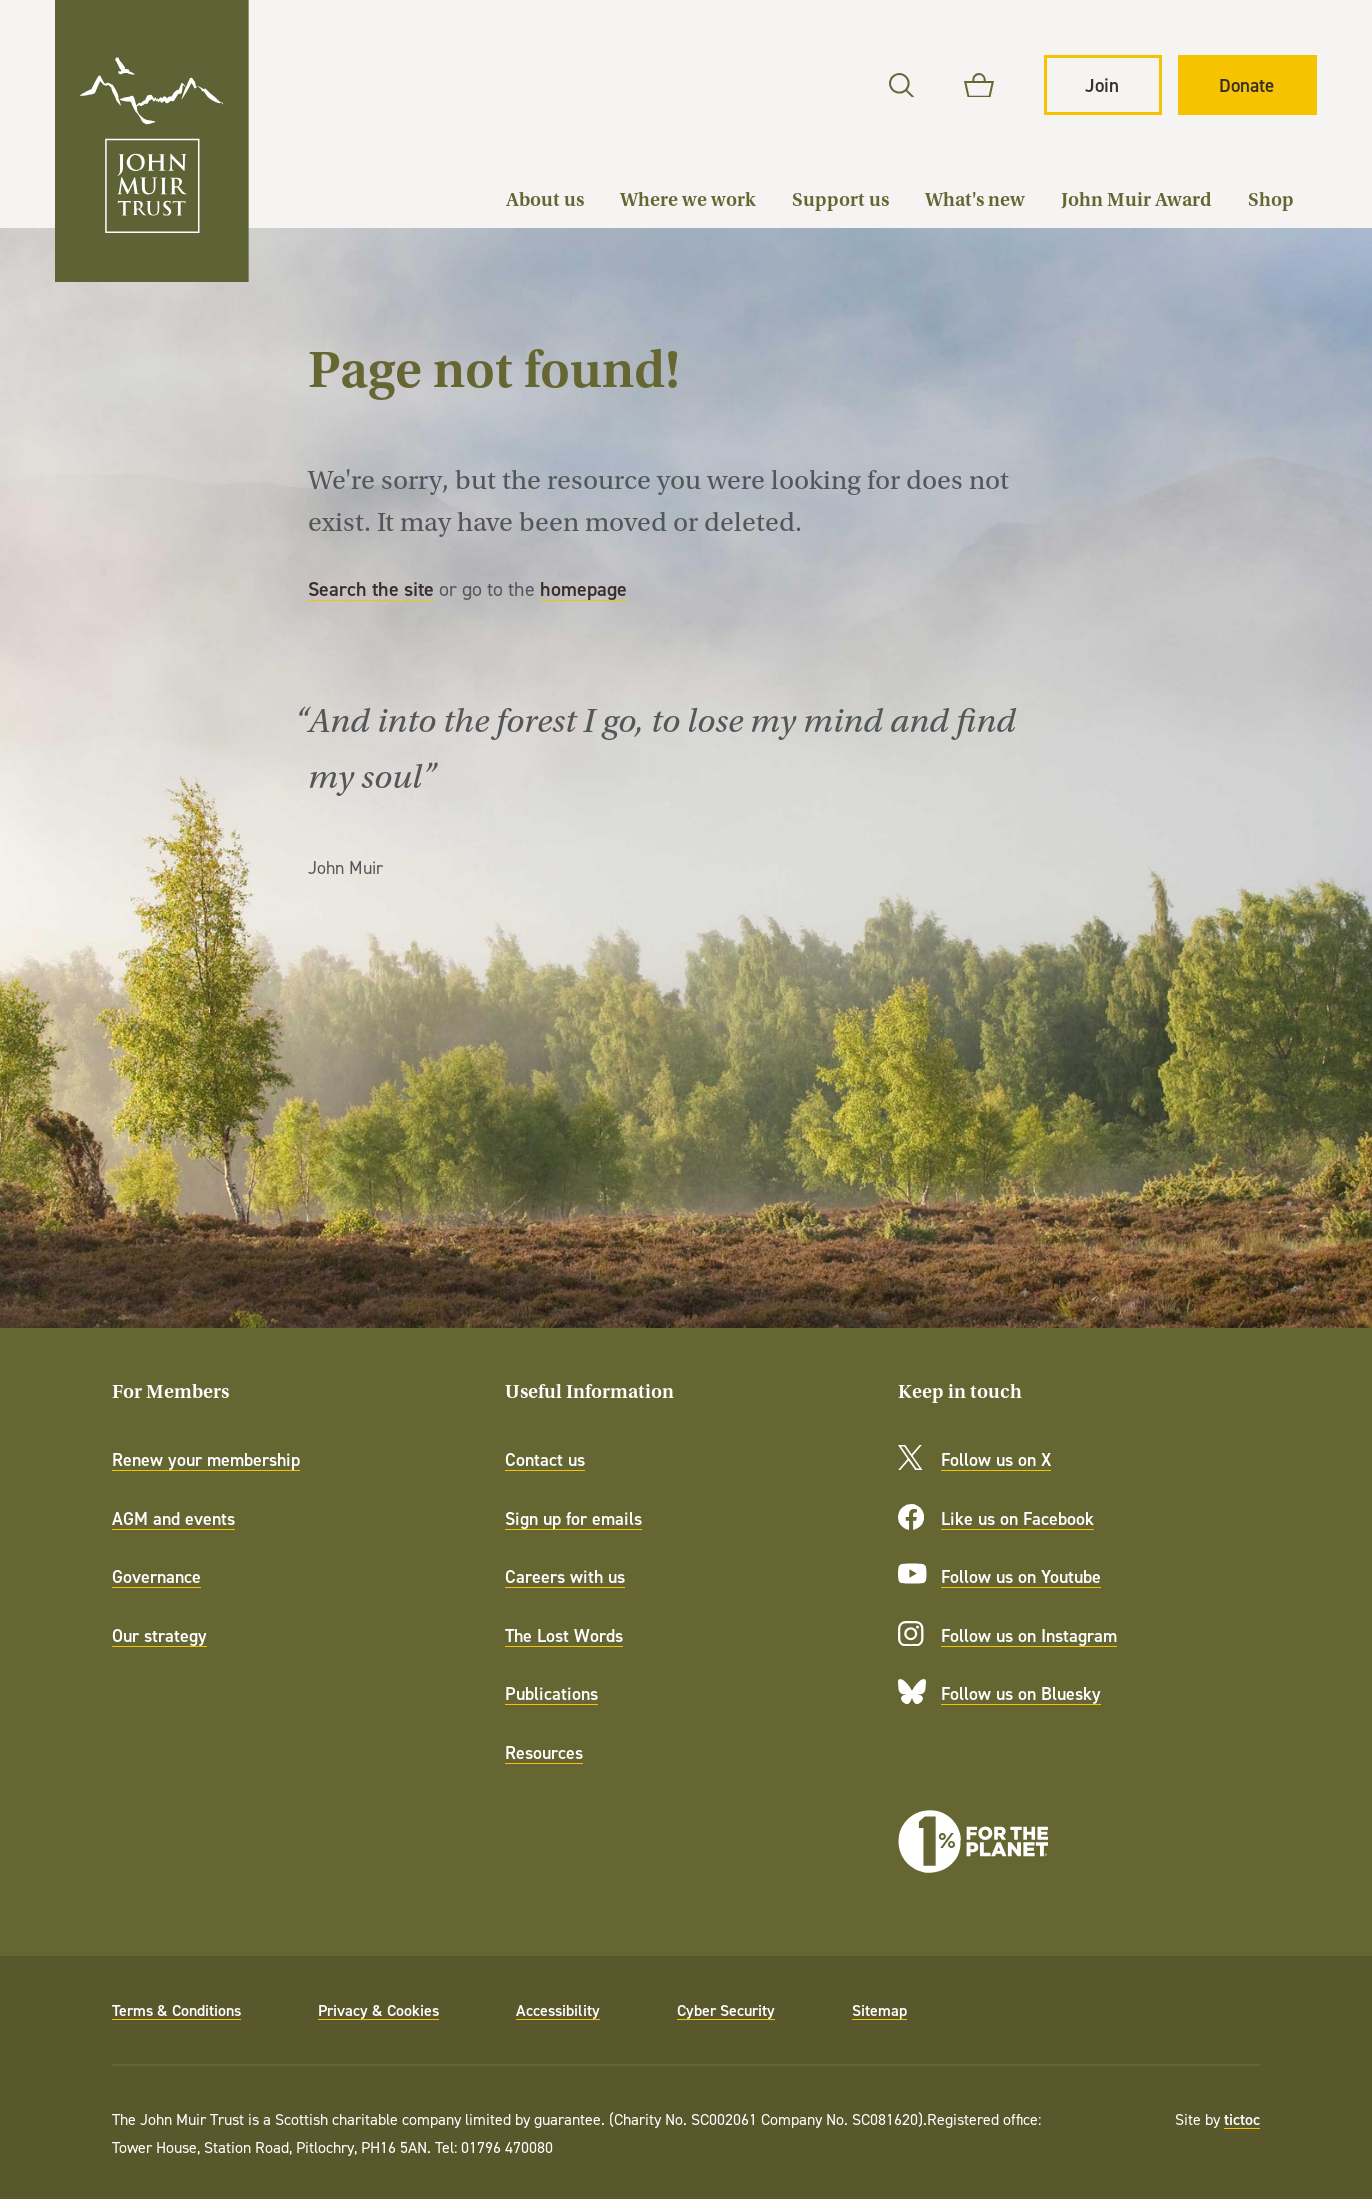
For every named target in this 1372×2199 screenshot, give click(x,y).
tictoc (1242, 2119)
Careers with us (565, 1576)
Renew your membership (206, 1459)
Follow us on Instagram (1029, 1635)
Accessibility (558, 2010)
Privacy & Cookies (378, 2010)
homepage (583, 588)
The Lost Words (564, 1635)
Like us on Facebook (1017, 1518)
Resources (544, 1752)
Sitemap (879, 2010)
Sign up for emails (573, 1518)
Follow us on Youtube (1021, 1576)
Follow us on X (996, 1459)
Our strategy (159, 1635)
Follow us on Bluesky (1021, 1693)
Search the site (371, 588)
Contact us (545, 1459)
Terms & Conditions (176, 2010)
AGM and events (173, 1518)
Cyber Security (726, 2010)
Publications (551, 1693)
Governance (156, 1576)
